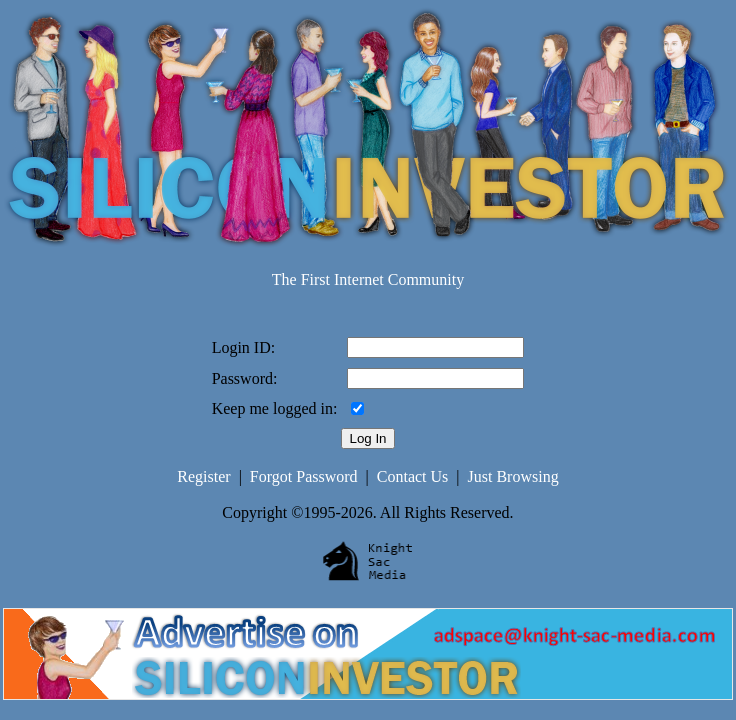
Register (203, 476)
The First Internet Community (368, 279)
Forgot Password (304, 476)
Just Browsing (513, 476)
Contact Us (413, 476)
